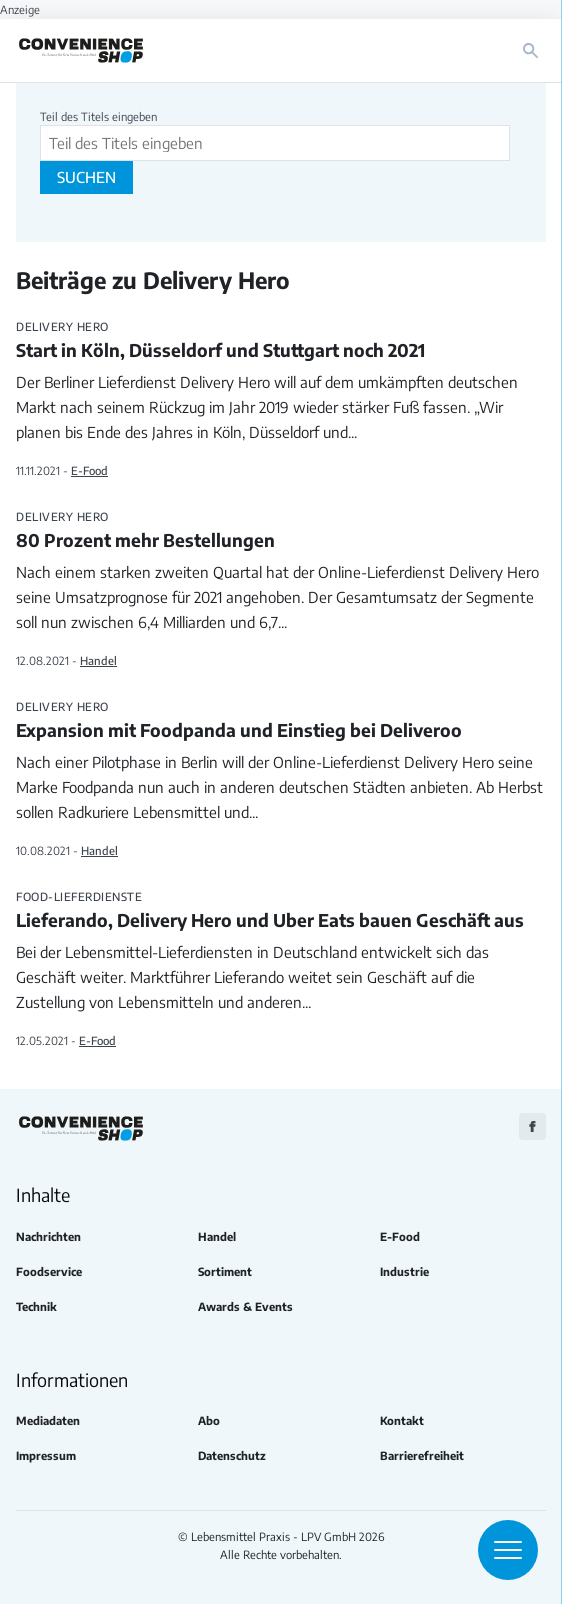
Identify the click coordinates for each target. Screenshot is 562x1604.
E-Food (89, 470)
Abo (209, 1420)
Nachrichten (48, 1236)
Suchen (86, 177)
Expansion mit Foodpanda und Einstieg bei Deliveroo (281, 721)
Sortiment (225, 1271)
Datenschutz (232, 1455)
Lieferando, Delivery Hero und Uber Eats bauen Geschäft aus (281, 911)
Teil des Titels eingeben (100, 116)
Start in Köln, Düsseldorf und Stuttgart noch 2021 (281, 341)
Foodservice (49, 1271)
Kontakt (402, 1420)
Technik (36, 1306)
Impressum (46, 1455)
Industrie (404, 1271)
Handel (98, 660)
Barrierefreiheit (422, 1455)
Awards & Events (245, 1306)
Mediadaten (48, 1420)
